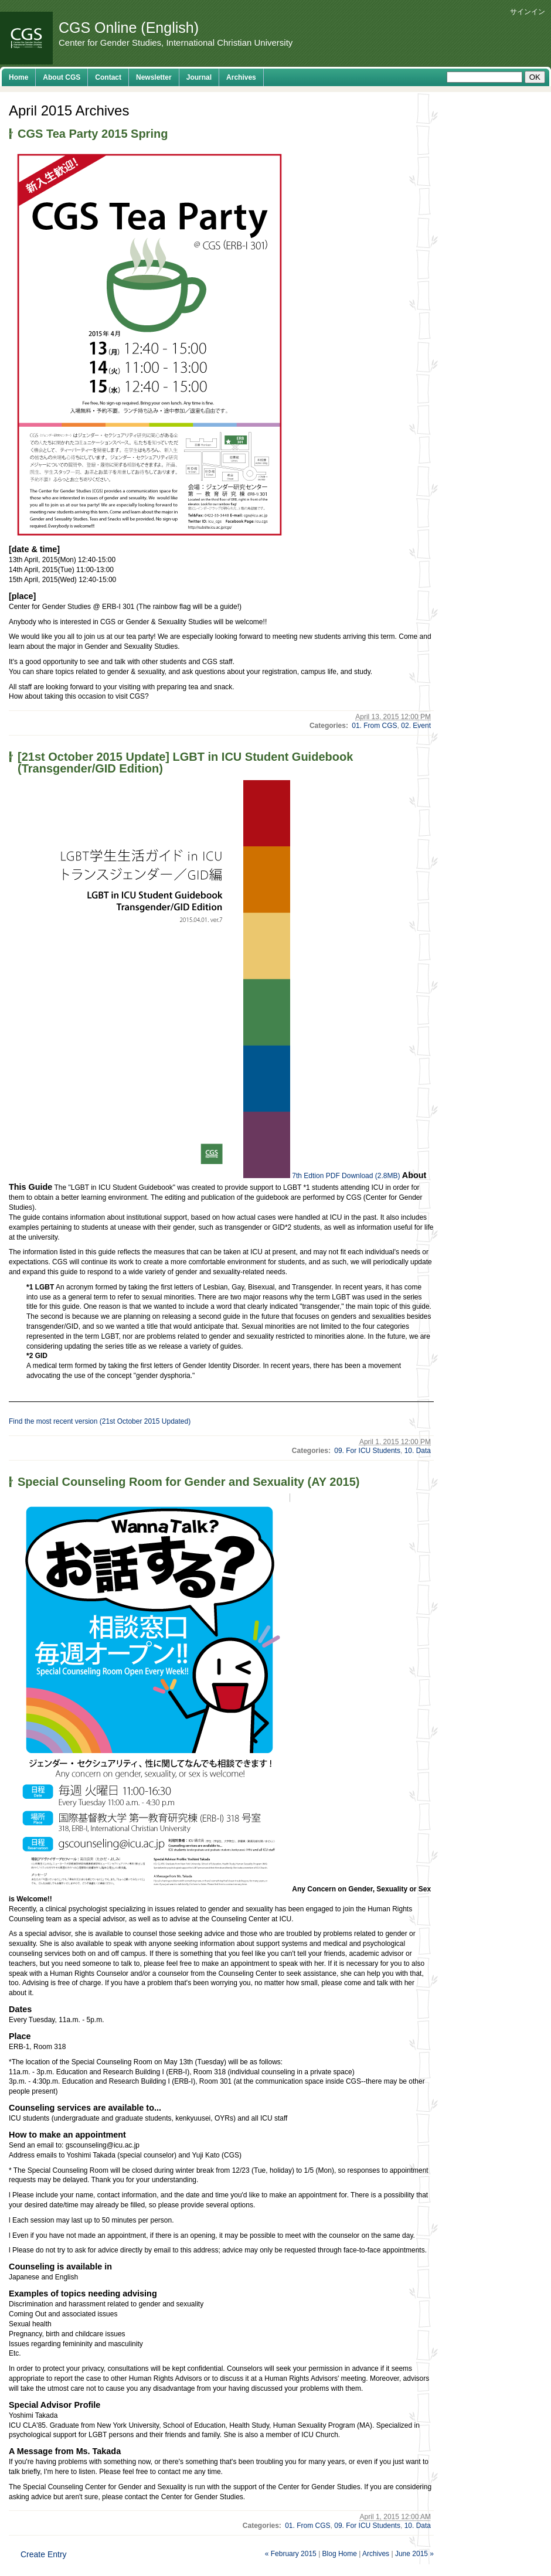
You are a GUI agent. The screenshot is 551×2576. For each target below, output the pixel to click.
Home (18, 77)
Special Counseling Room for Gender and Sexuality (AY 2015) (189, 1481)
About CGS (61, 77)
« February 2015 (291, 2554)
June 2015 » (414, 2554)
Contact (108, 77)
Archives (241, 77)
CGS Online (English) (129, 27)
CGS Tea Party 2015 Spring (93, 133)
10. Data (417, 1451)
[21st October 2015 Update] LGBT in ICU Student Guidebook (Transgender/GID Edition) (185, 762)
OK (534, 77)
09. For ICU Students (367, 1451)
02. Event (416, 726)
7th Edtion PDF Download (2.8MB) (346, 1176)
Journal (199, 77)
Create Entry (44, 2554)
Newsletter (154, 77)
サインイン (527, 12)
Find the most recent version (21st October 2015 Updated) (100, 1421)
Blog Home (339, 2554)
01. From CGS (374, 726)
